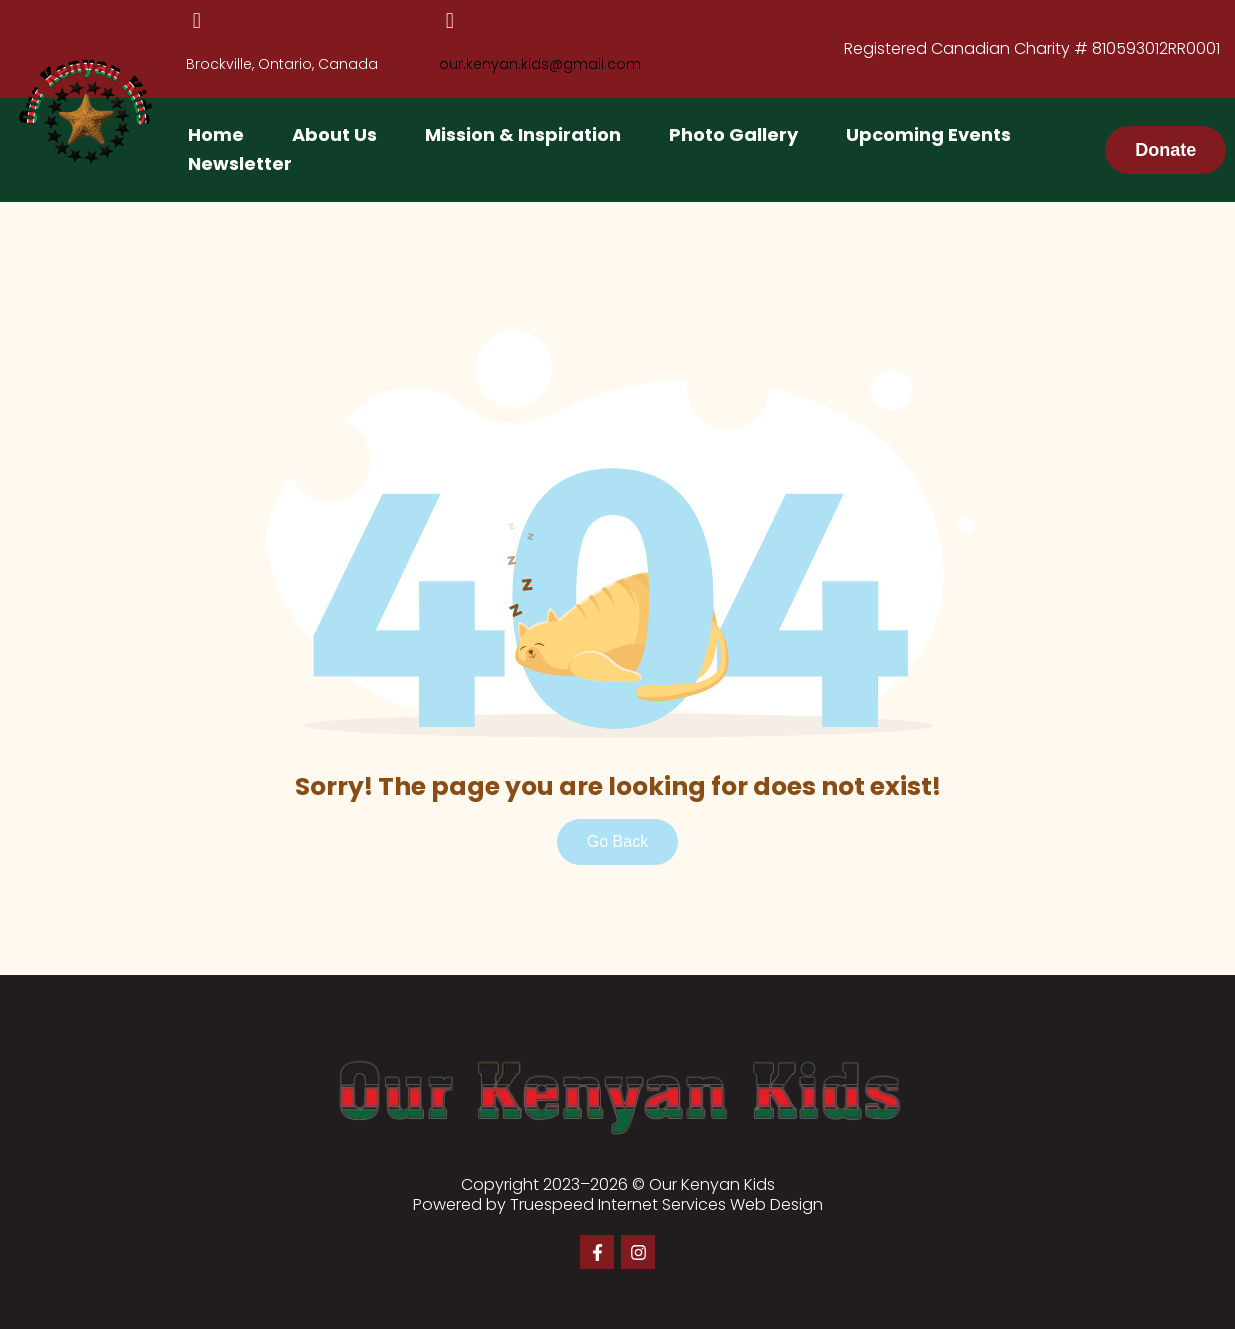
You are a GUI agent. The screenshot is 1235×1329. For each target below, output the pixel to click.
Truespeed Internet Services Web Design (666, 1204)
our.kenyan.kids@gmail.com (540, 64)
